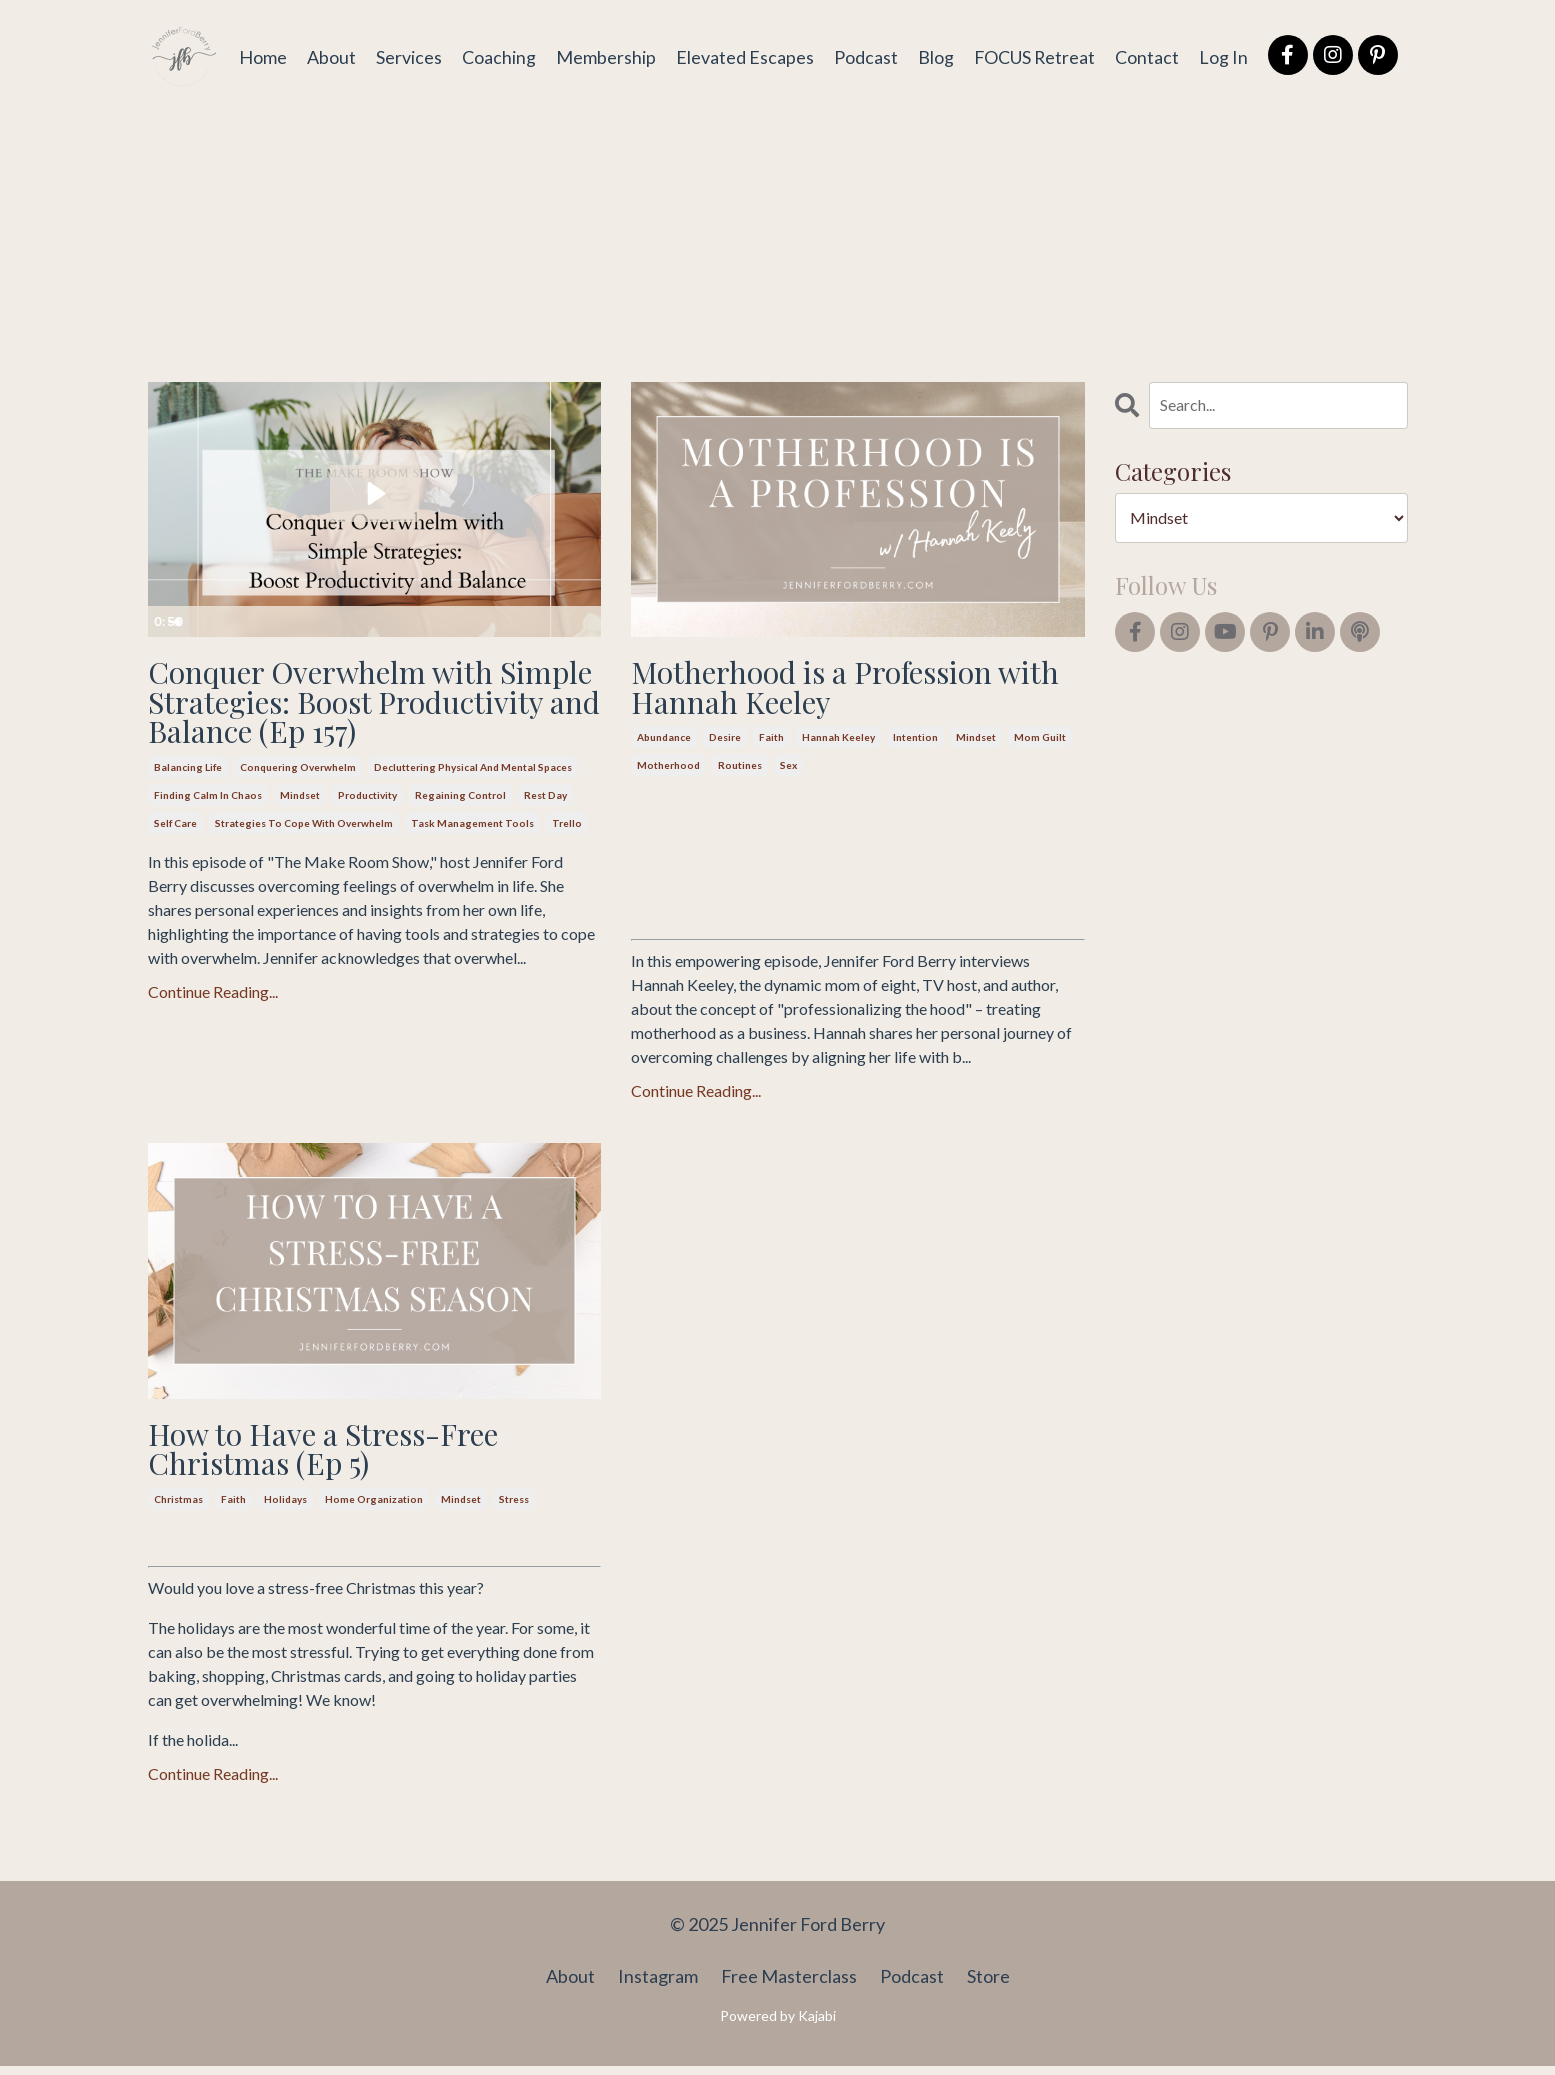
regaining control (460, 834)
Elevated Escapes (743, 56)
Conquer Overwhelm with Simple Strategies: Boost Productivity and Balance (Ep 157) (354, 721)
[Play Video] (166, 622)
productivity (367, 834)
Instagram (658, 1985)
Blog (934, 56)
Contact (1147, 56)
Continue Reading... (213, 1030)
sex (788, 770)
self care (175, 862)
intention (915, 742)
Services (407, 56)
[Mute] (507, 622)
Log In (1223, 56)
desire (725, 742)
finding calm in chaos (208, 834)
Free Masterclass (789, 1985)
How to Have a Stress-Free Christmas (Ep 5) (337, 1455)
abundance (664, 742)
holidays (285, 1508)
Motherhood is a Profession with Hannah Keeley (826, 689)
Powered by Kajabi (778, 2024)
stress (514, 1508)
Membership (604, 56)
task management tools (472, 862)
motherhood (668, 770)
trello (567, 862)
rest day (545, 834)
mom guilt (1040, 742)
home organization (374, 1508)
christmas (178, 1508)
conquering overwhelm (298, 806)
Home (261, 56)
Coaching (497, 56)
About (329, 56)
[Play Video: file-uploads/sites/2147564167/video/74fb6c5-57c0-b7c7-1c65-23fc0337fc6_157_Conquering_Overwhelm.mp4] (374, 493)
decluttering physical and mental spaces (473, 806)
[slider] (353, 622)
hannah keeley (838, 742)
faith (771, 742)
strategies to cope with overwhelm (304, 862)
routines (740, 770)
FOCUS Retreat (1033, 56)
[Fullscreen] (583, 622)
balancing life (188, 806)
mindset (300, 834)
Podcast (864, 56)
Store (988, 1985)
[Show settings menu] (545, 622)
